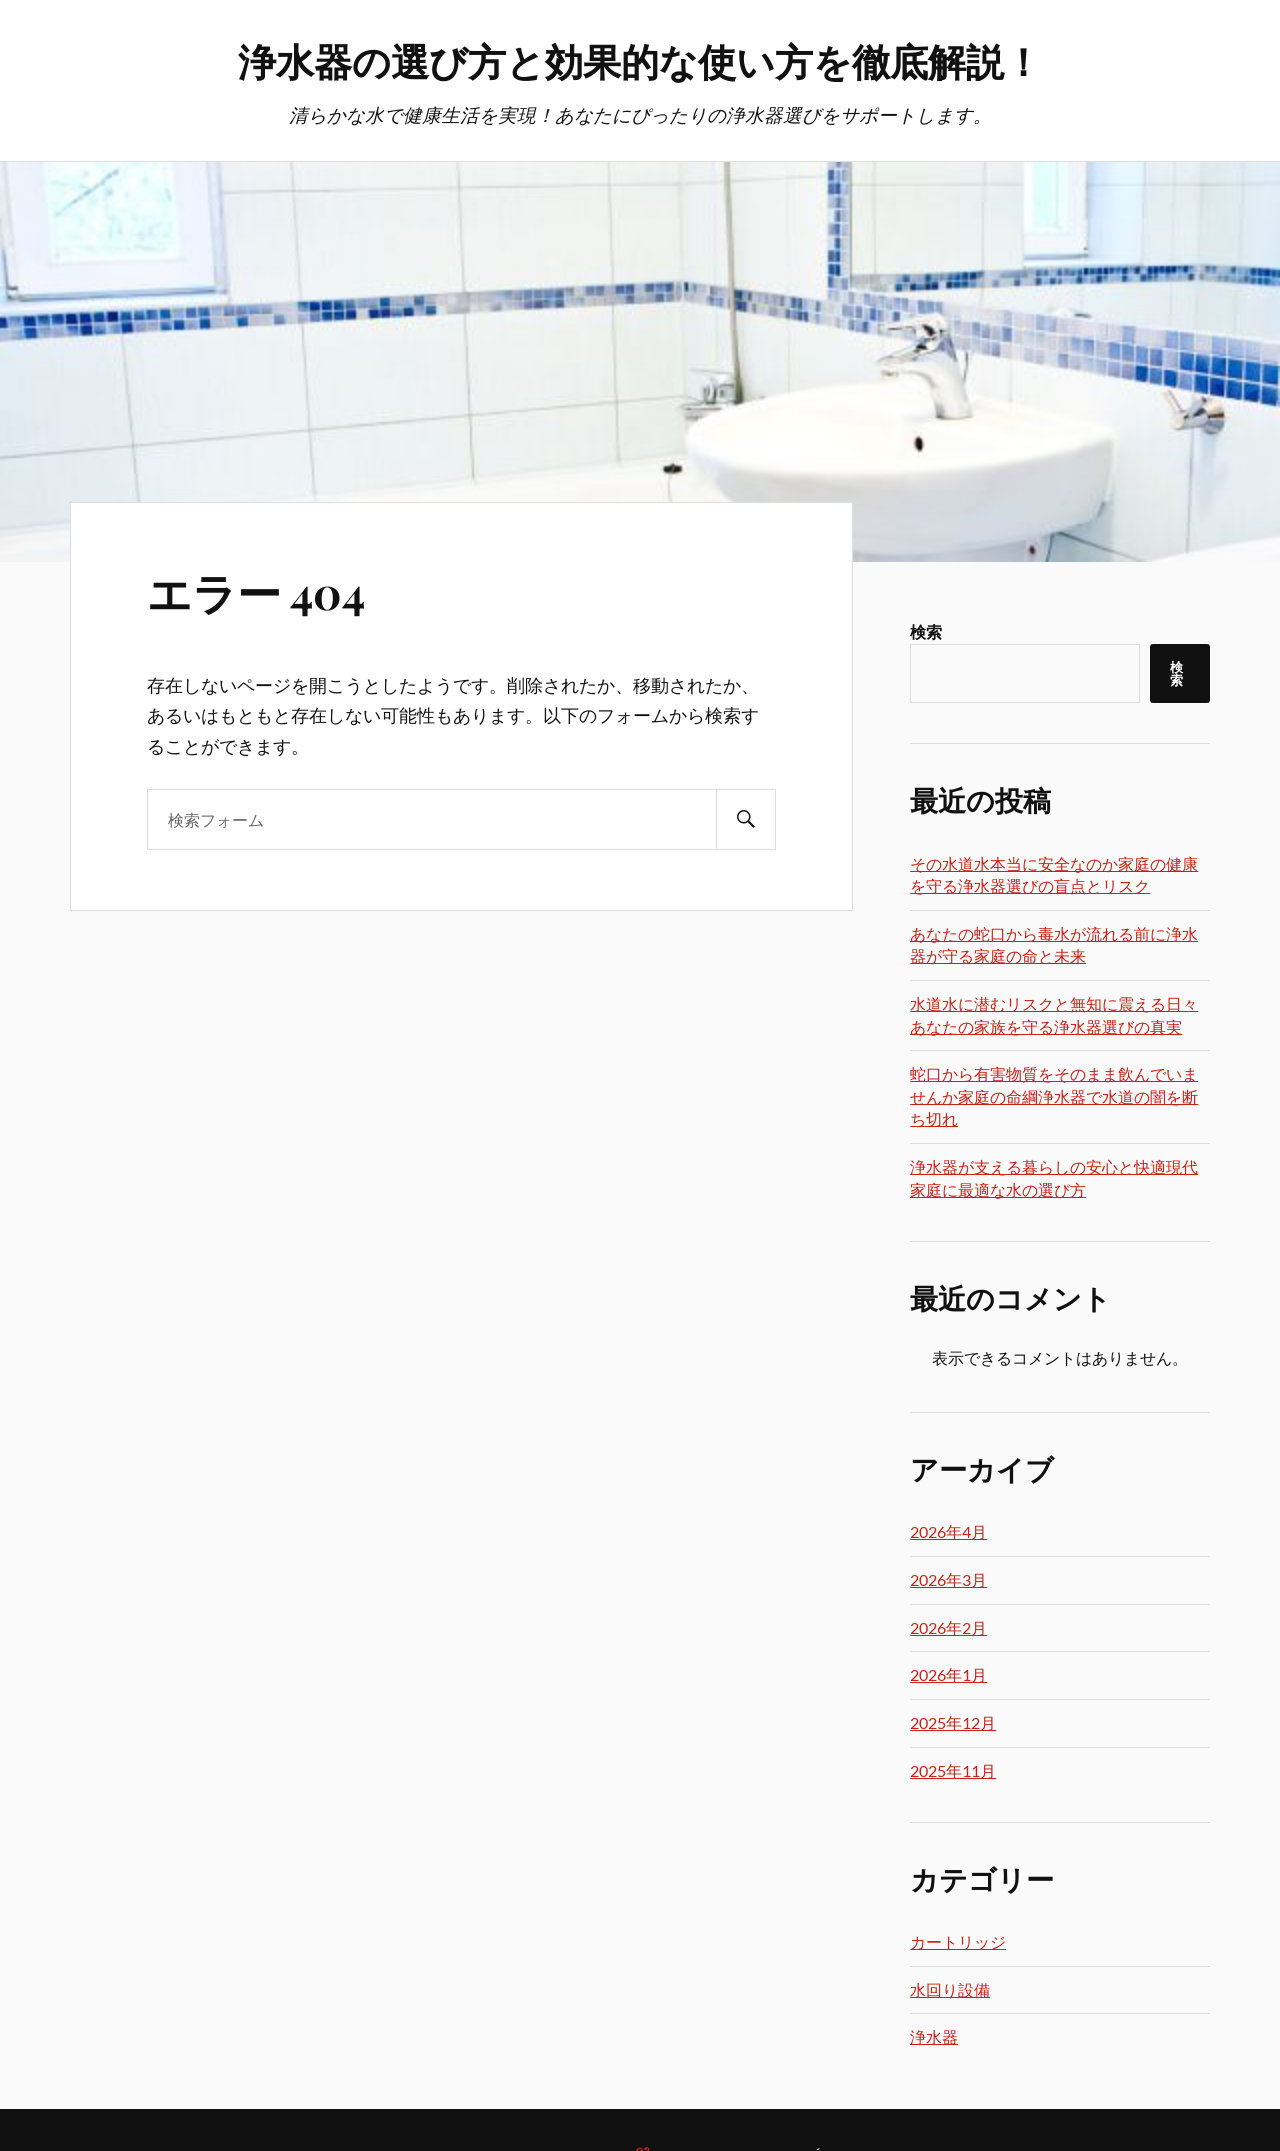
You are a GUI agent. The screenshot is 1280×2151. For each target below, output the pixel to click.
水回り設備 (950, 1989)
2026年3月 (948, 1579)
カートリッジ (958, 1941)
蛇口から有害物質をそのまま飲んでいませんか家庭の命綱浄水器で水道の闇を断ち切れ (1054, 1096)
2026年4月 (948, 1531)
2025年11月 (953, 1770)
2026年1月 (948, 1674)
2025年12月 (953, 1722)
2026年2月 (948, 1627)
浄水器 (934, 2036)
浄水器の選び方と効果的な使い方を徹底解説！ (640, 60)
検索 (926, 631)
